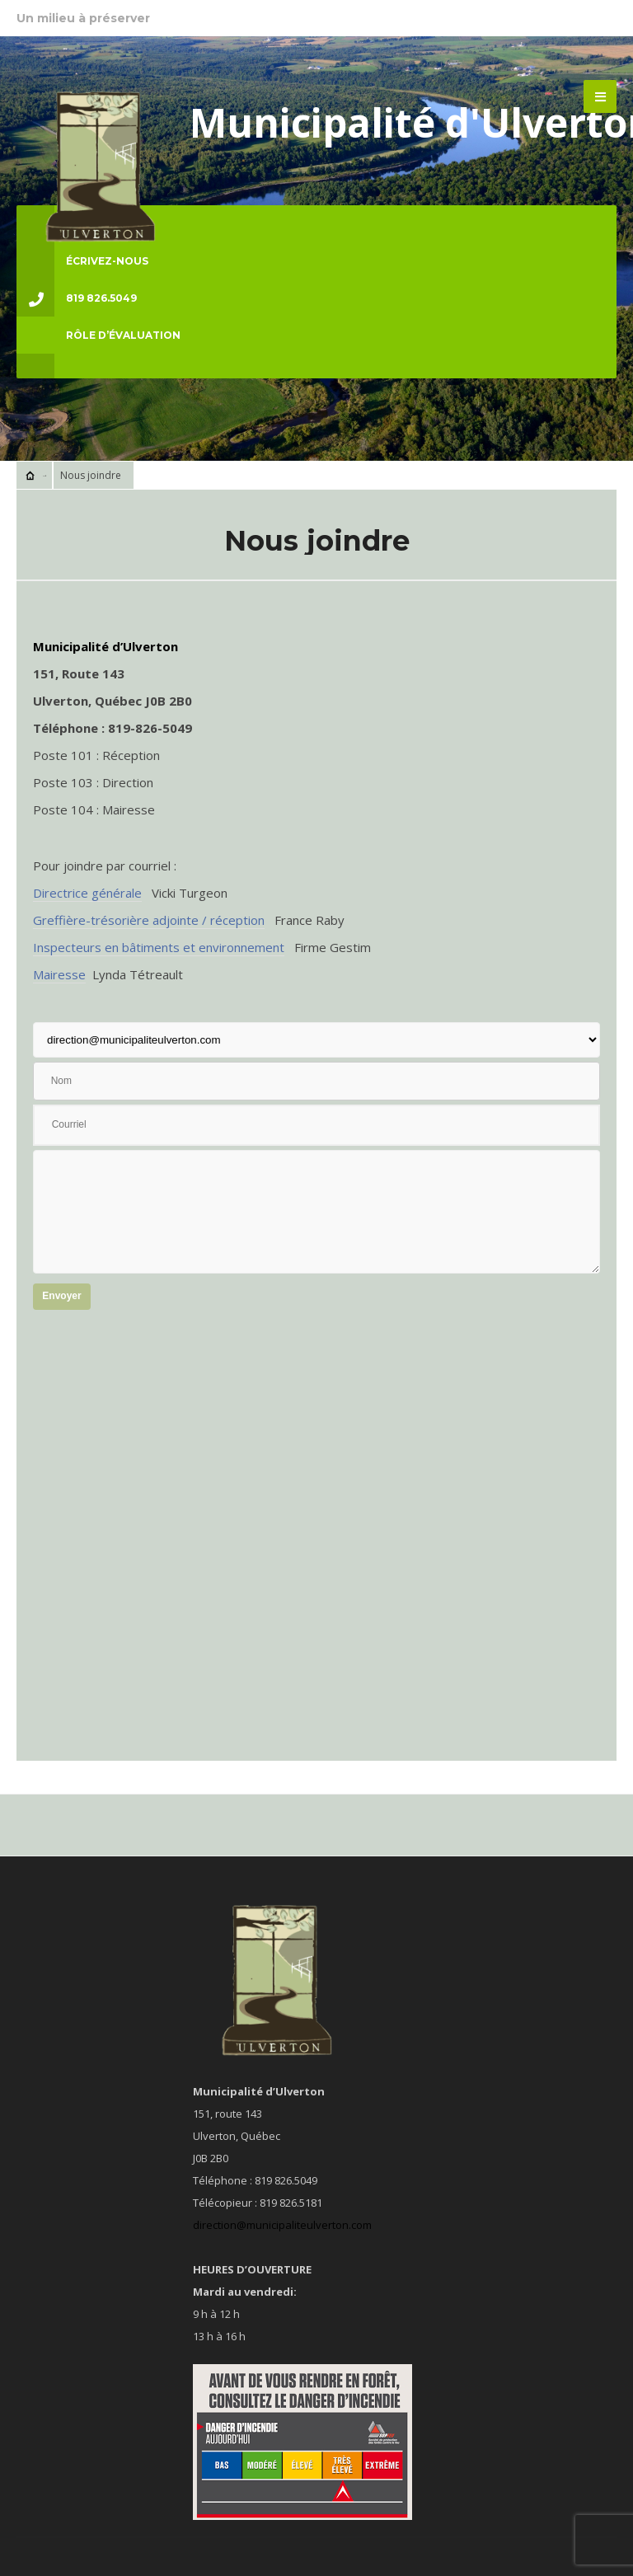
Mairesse (59, 974)
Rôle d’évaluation (123, 335)
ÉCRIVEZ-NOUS (82, 260)
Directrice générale (87, 892)
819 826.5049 (76, 298)
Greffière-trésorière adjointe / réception (149, 920)
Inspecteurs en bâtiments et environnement (158, 947)
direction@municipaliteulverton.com (282, 2224)
